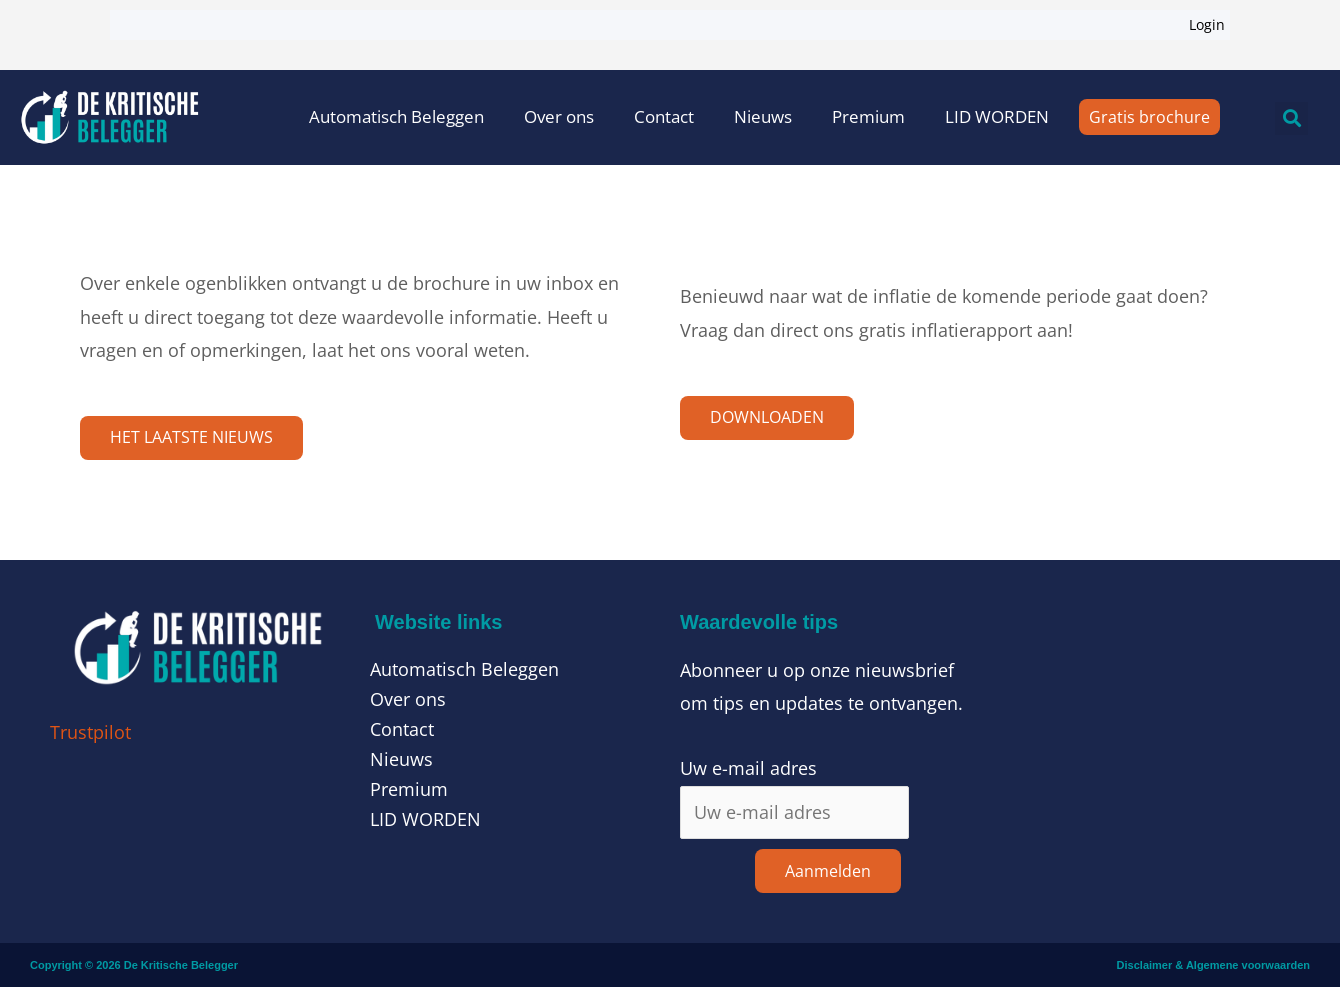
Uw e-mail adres (748, 769)
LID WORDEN (997, 116)
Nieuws (763, 116)
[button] (1291, 118)
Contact (664, 116)
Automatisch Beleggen (396, 116)
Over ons (559, 116)
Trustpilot (90, 732)
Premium (868, 116)
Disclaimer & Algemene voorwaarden (1213, 965)
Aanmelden (828, 871)
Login (1207, 24)
